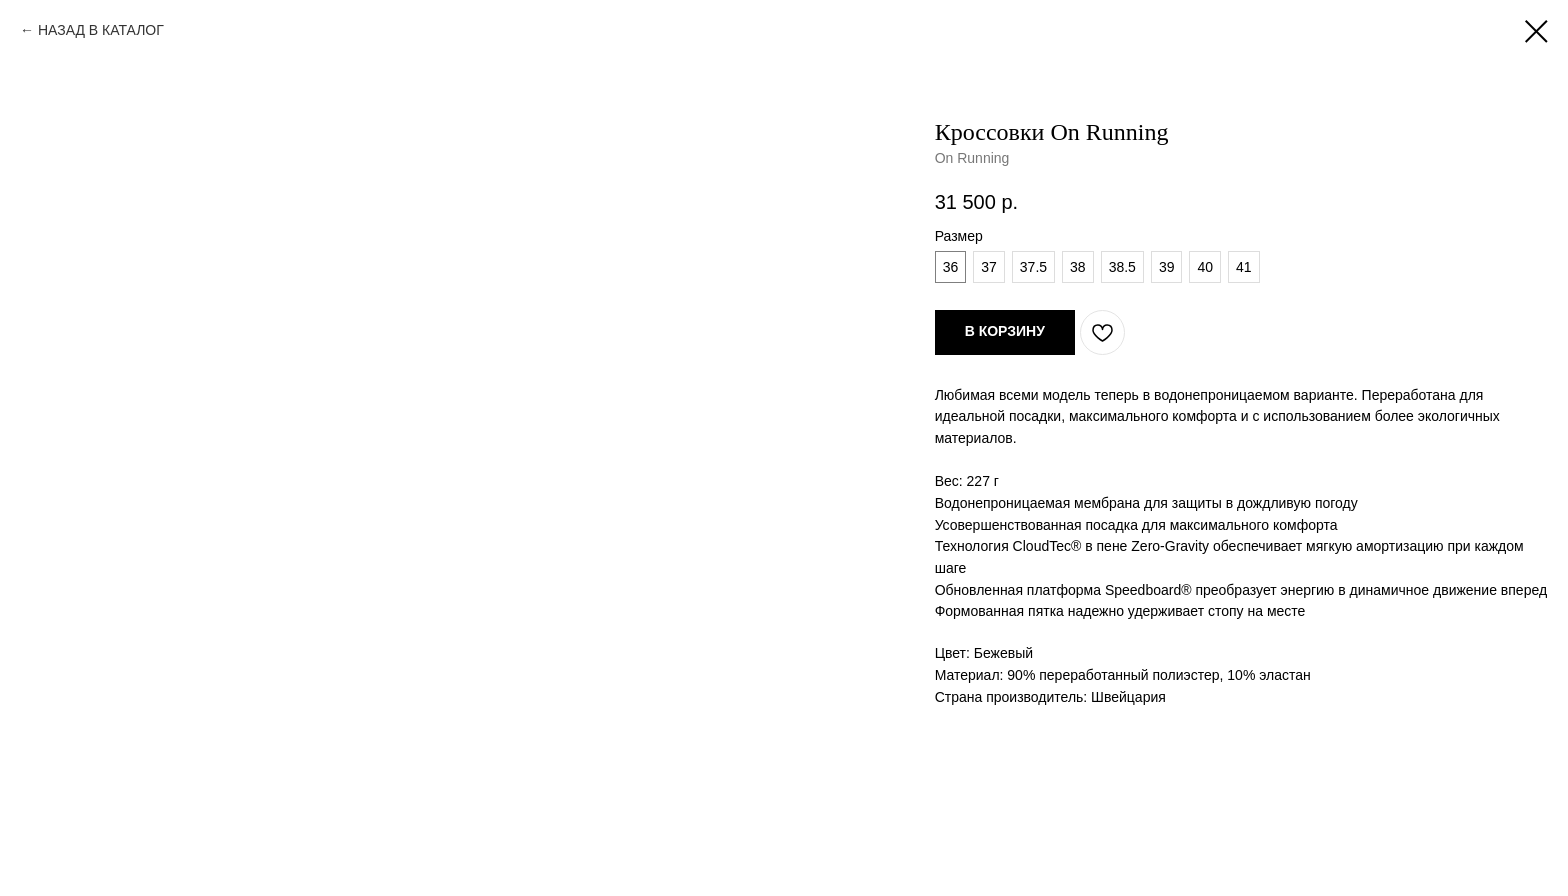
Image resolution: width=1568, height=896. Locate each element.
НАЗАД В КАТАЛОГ (101, 30)
